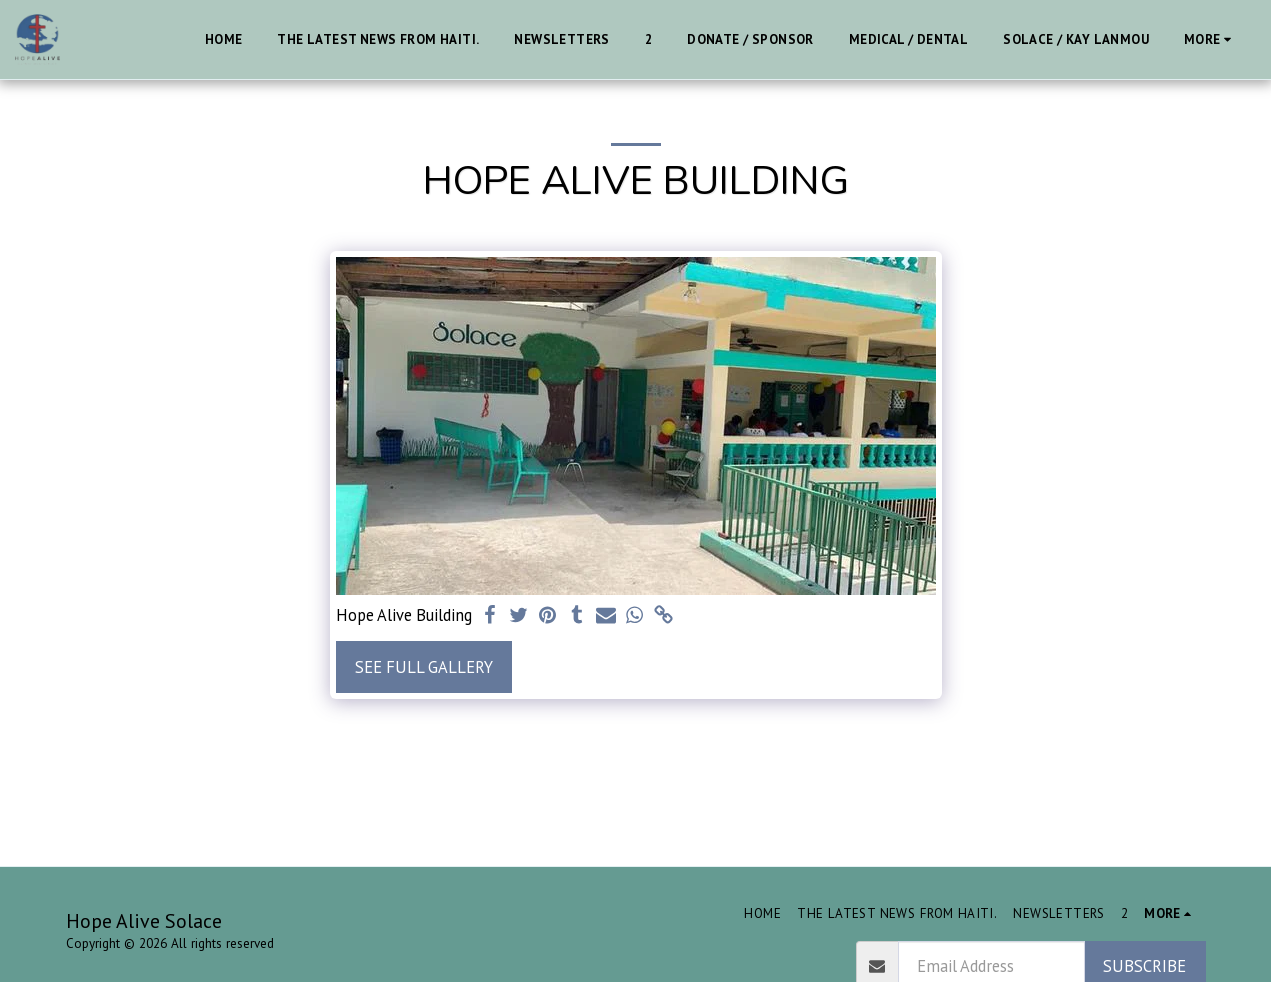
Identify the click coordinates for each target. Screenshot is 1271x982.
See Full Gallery (424, 667)
